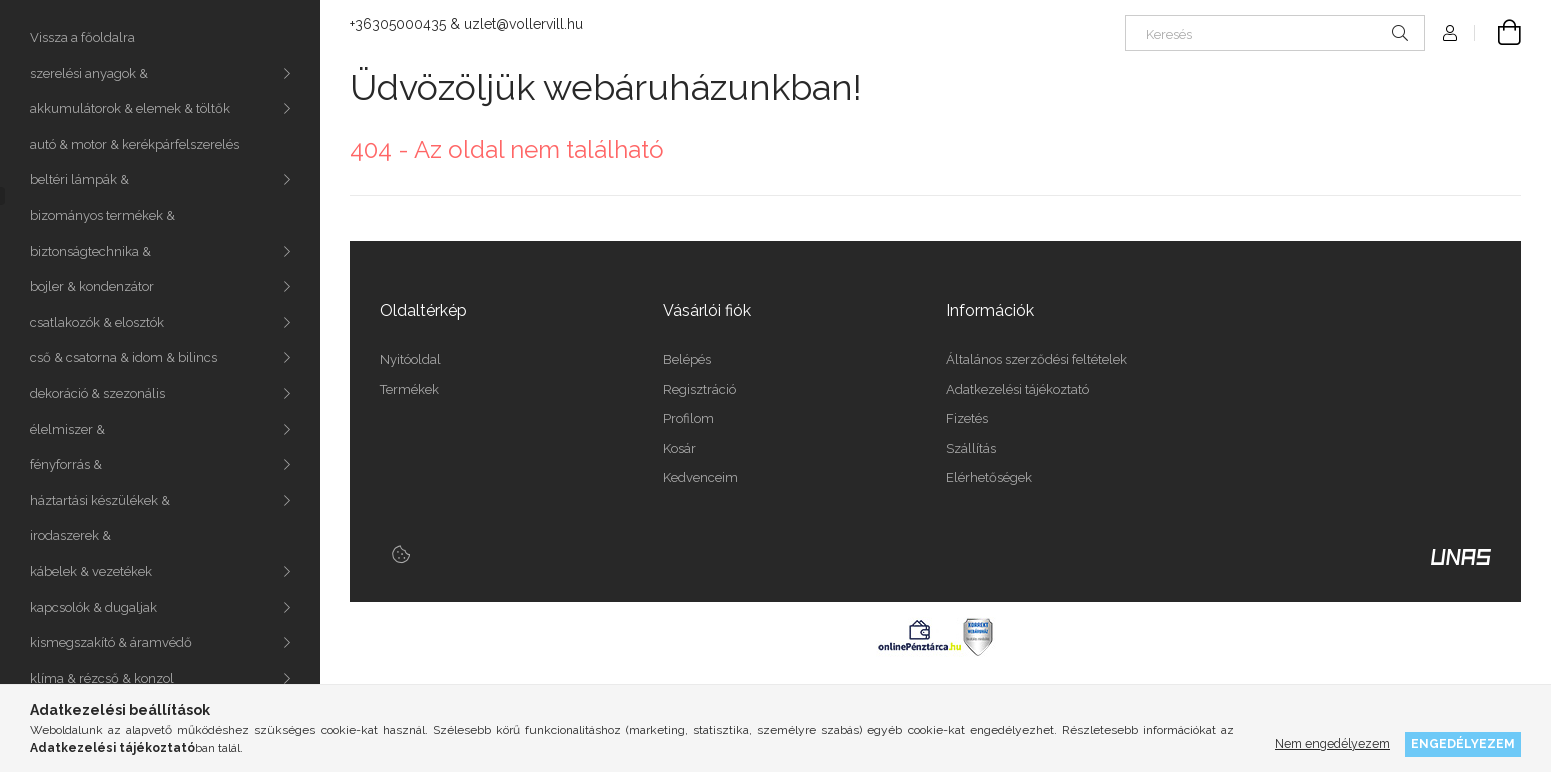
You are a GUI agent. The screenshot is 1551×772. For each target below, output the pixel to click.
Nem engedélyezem (1332, 743)
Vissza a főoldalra (82, 37)
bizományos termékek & (102, 215)
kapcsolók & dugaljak (93, 607)
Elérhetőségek (989, 477)
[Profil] (1450, 33)
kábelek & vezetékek (91, 571)
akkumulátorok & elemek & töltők (130, 108)
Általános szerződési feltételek (1036, 359)
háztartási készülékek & (100, 500)
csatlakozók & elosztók (97, 322)
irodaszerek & (70, 535)
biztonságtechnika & (90, 251)
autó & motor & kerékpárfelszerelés (134, 144)
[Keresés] (1275, 33)
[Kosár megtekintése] (1498, 33)
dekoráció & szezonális (97, 393)
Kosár (679, 448)
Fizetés (967, 418)
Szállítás (971, 448)
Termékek (409, 389)
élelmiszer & (67, 429)
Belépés (687, 359)
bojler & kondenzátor (92, 286)
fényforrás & (66, 464)
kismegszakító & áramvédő (111, 642)
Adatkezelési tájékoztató (1017, 389)
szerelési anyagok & (89, 73)
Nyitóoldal (410, 359)
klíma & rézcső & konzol (102, 678)
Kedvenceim (700, 477)
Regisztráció (699, 389)
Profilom (688, 418)
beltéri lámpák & (79, 179)
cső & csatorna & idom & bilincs (123, 357)
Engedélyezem (1463, 743)
